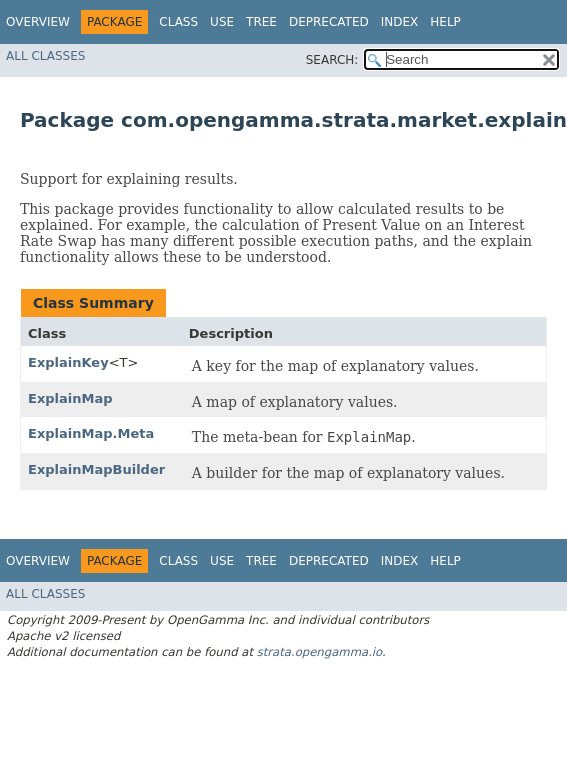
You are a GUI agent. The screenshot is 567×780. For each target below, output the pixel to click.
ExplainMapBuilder (96, 469)
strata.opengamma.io (319, 652)
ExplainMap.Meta (91, 433)
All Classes (45, 56)
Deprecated (329, 22)
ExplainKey (68, 362)
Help (445, 22)
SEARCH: (332, 60)
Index (400, 22)
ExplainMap (70, 398)
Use (222, 22)
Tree (261, 22)
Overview (38, 22)
